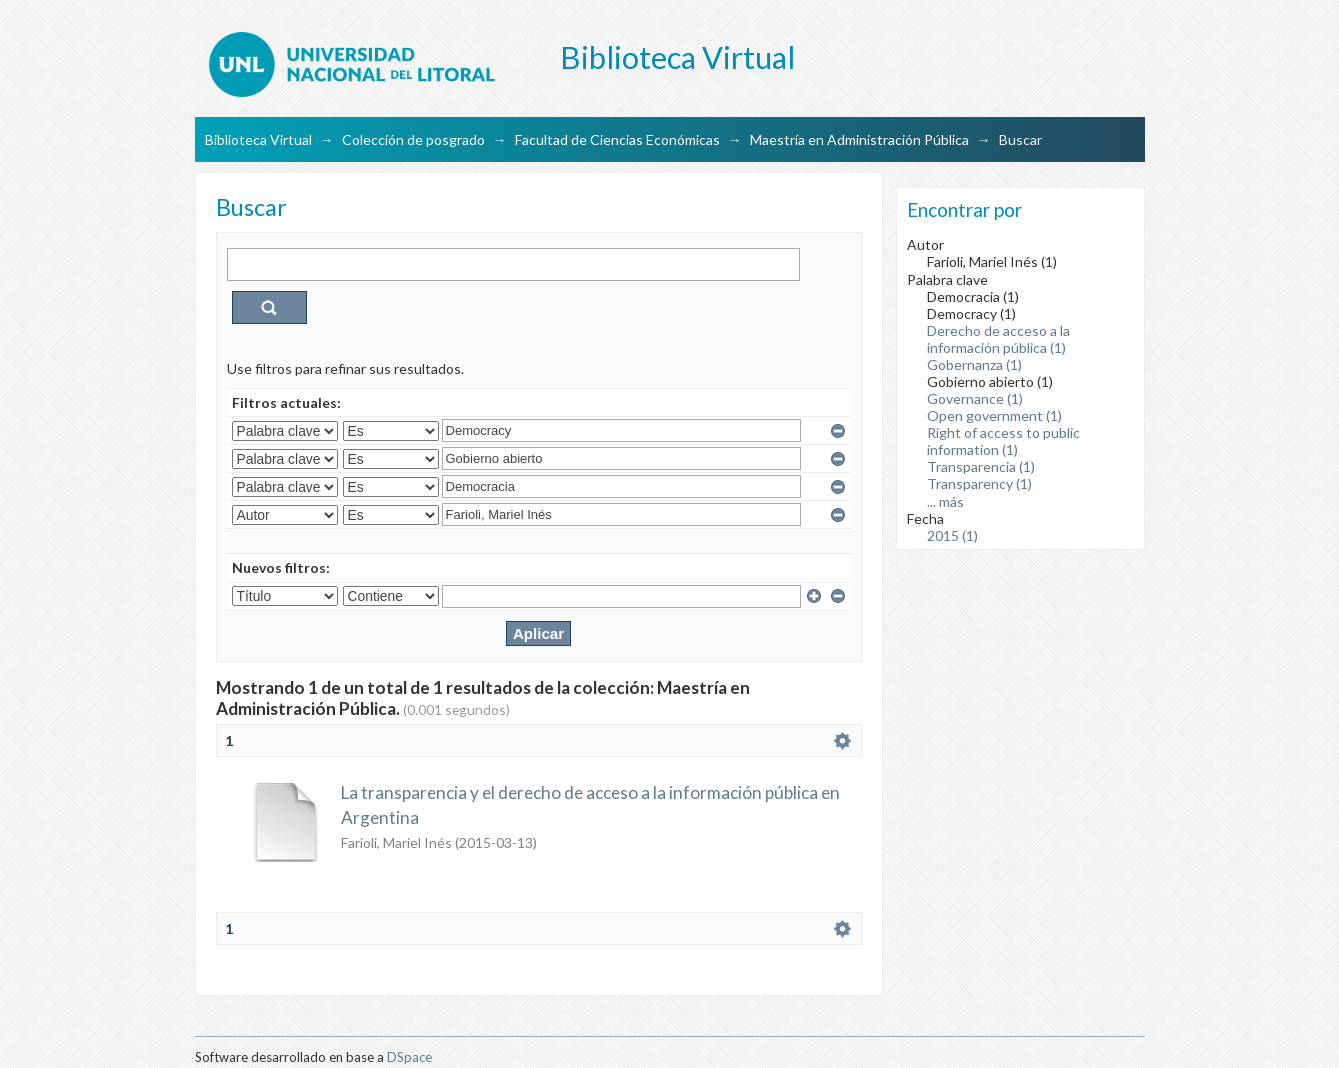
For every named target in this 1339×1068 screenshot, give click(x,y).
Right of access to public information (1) (1003, 441)
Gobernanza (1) (974, 364)
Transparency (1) (979, 483)
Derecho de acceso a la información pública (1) (998, 339)
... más (945, 501)
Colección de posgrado (413, 139)
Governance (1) (975, 398)
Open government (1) (994, 415)
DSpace (409, 1057)
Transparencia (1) (981, 466)
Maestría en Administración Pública (859, 139)
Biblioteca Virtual (258, 139)
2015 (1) (952, 535)
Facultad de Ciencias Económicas (617, 139)
